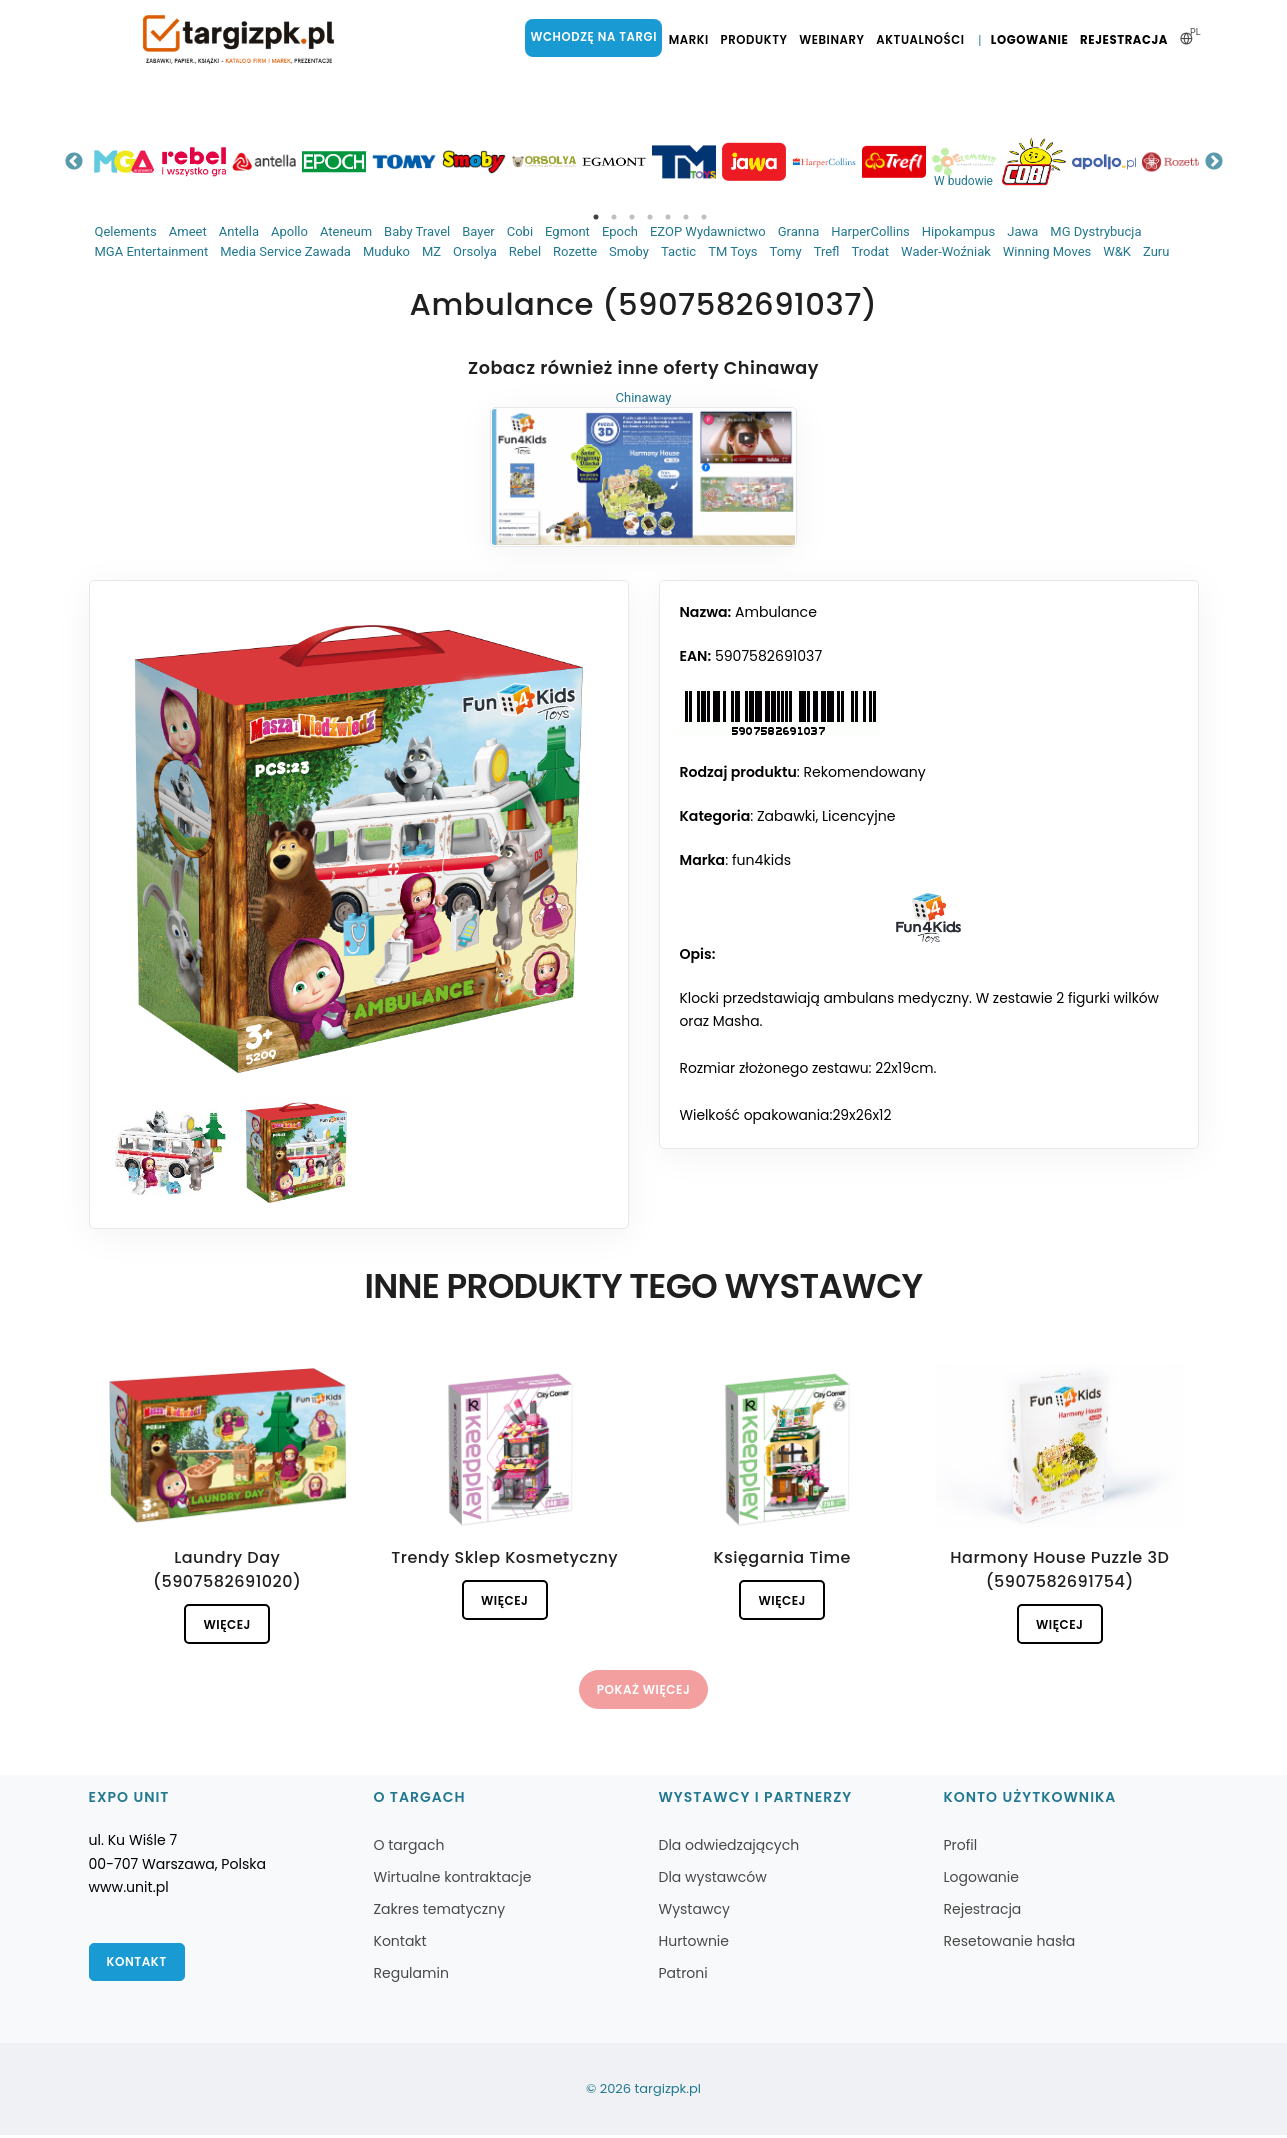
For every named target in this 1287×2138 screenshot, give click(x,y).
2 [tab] (614, 217)
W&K (1117, 251)
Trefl (827, 251)
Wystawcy (693, 1912)
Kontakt (138, 1965)
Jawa (1022, 231)
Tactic (678, 251)
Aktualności (923, 40)
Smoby (629, 251)
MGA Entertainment (152, 251)
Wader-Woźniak (946, 251)
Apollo (289, 231)
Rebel (525, 251)
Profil (960, 1848)
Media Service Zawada (285, 251)
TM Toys (732, 251)
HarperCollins (870, 231)
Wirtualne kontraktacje (453, 1880)
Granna (799, 231)
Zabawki (786, 816)
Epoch (620, 231)
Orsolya (475, 251)
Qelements (126, 231)
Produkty (757, 40)
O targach (409, 1848)
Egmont (567, 231)
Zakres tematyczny (440, 1912)
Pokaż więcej (643, 1691)
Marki (692, 40)
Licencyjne (859, 816)
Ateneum (346, 231)
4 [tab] (650, 217)
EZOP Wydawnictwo (708, 231)
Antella (239, 231)
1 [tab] (596, 217)
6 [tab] (686, 217)
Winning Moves (1047, 251)
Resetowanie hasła (1009, 1944)
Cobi (520, 231)
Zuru (1156, 251)
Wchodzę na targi (598, 37)
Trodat (870, 251)
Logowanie (1031, 40)
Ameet (188, 231)
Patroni (682, 1976)
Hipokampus (958, 231)
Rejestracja (1124, 40)
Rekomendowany (864, 772)
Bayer (478, 231)
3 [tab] (632, 217)
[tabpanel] (124, 161)
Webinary (835, 40)
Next (1214, 162)
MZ (431, 251)
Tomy (786, 251)
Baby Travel (417, 231)
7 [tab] (704, 217)
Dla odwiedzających (728, 1848)
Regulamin (411, 1976)
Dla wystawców (712, 1880)
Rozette (575, 251)
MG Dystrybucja (1095, 231)
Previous (74, 162)
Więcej (227, 1624)
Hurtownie (693, 1944)
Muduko (386, 251)
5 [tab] (668, 217)
